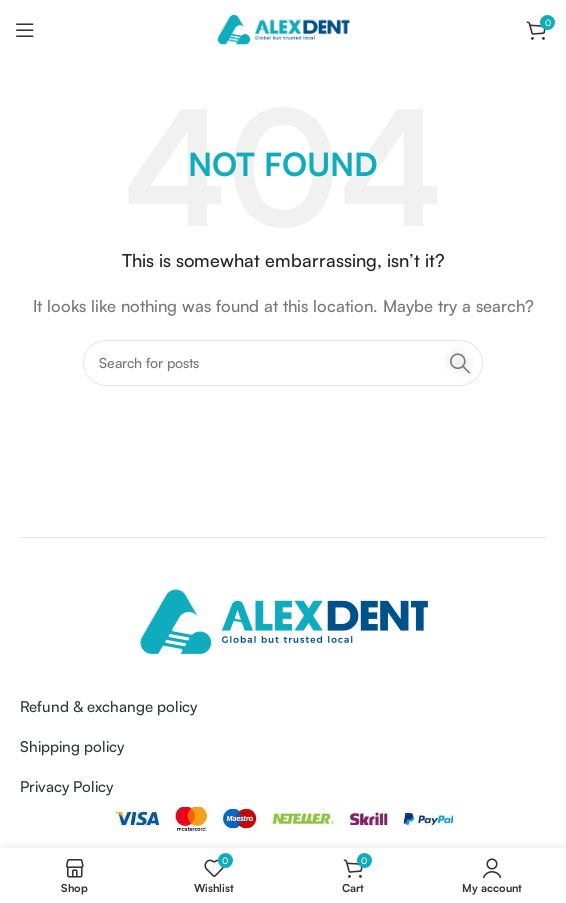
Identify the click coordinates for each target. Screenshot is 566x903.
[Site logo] (283, 28)
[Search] (283, 363)
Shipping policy (72, 746)
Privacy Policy (66, 786)
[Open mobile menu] (25, 30)
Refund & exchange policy (108, 706)
